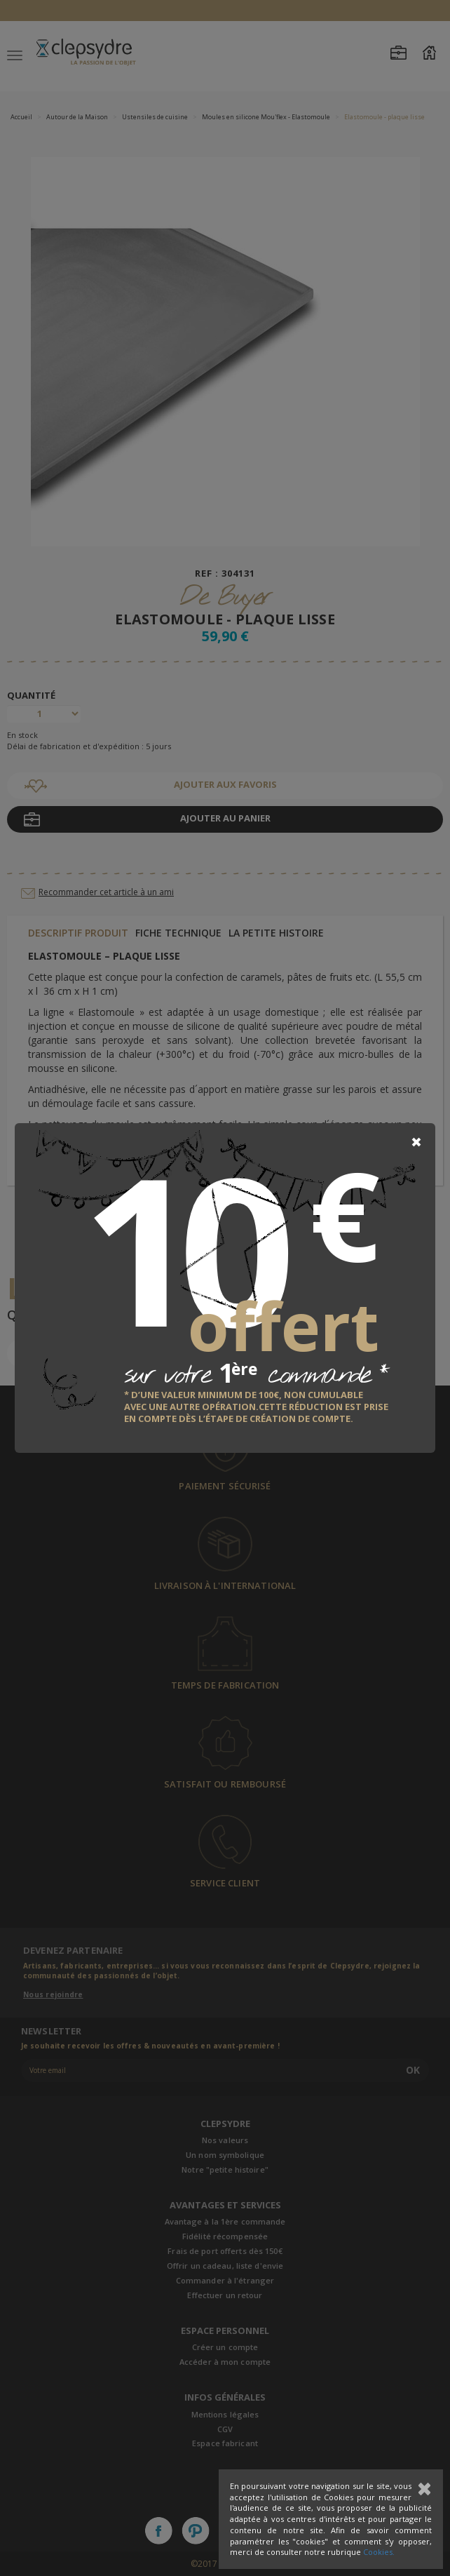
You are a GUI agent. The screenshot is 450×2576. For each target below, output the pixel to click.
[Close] (416, 1142)
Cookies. (379, 2552)
